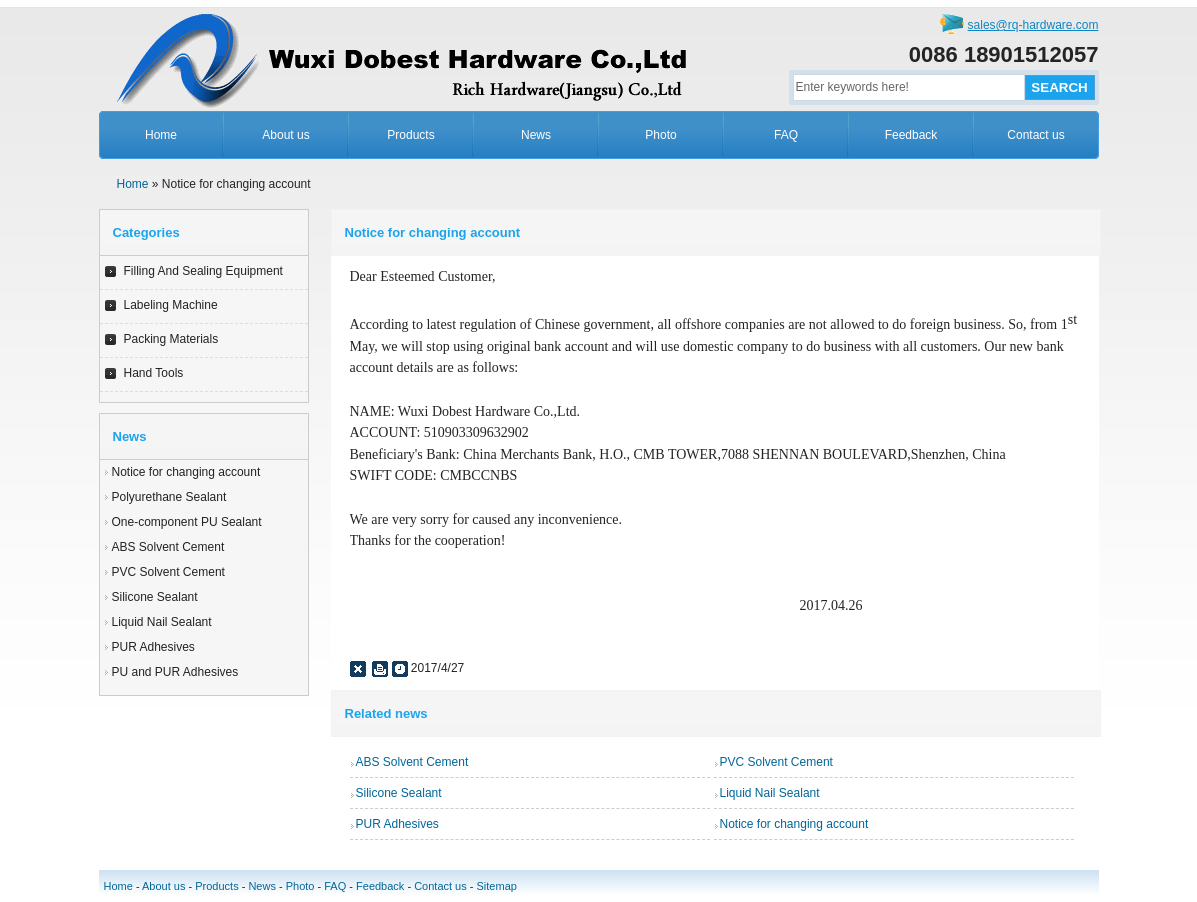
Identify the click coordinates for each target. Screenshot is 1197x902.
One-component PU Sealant (187, 522)
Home (161, 135)
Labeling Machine (171, 305)
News (536, 135)
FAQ (786, 135)
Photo (660, 135)
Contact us (1035, 135)
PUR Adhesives (153, 647)
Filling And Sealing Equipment (203, 271)
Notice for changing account (186, 472)
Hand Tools (154, 373)
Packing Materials (171, 339)
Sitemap (497, 886)
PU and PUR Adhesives (175, 672)
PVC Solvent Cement (168, 572)
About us (285, 135)
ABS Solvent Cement (168, 547)
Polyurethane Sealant (169, 497)
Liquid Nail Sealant (162, 622)
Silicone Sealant (155, 597)
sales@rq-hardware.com (1033, 25)
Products (410, 135)
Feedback (911, 135)
